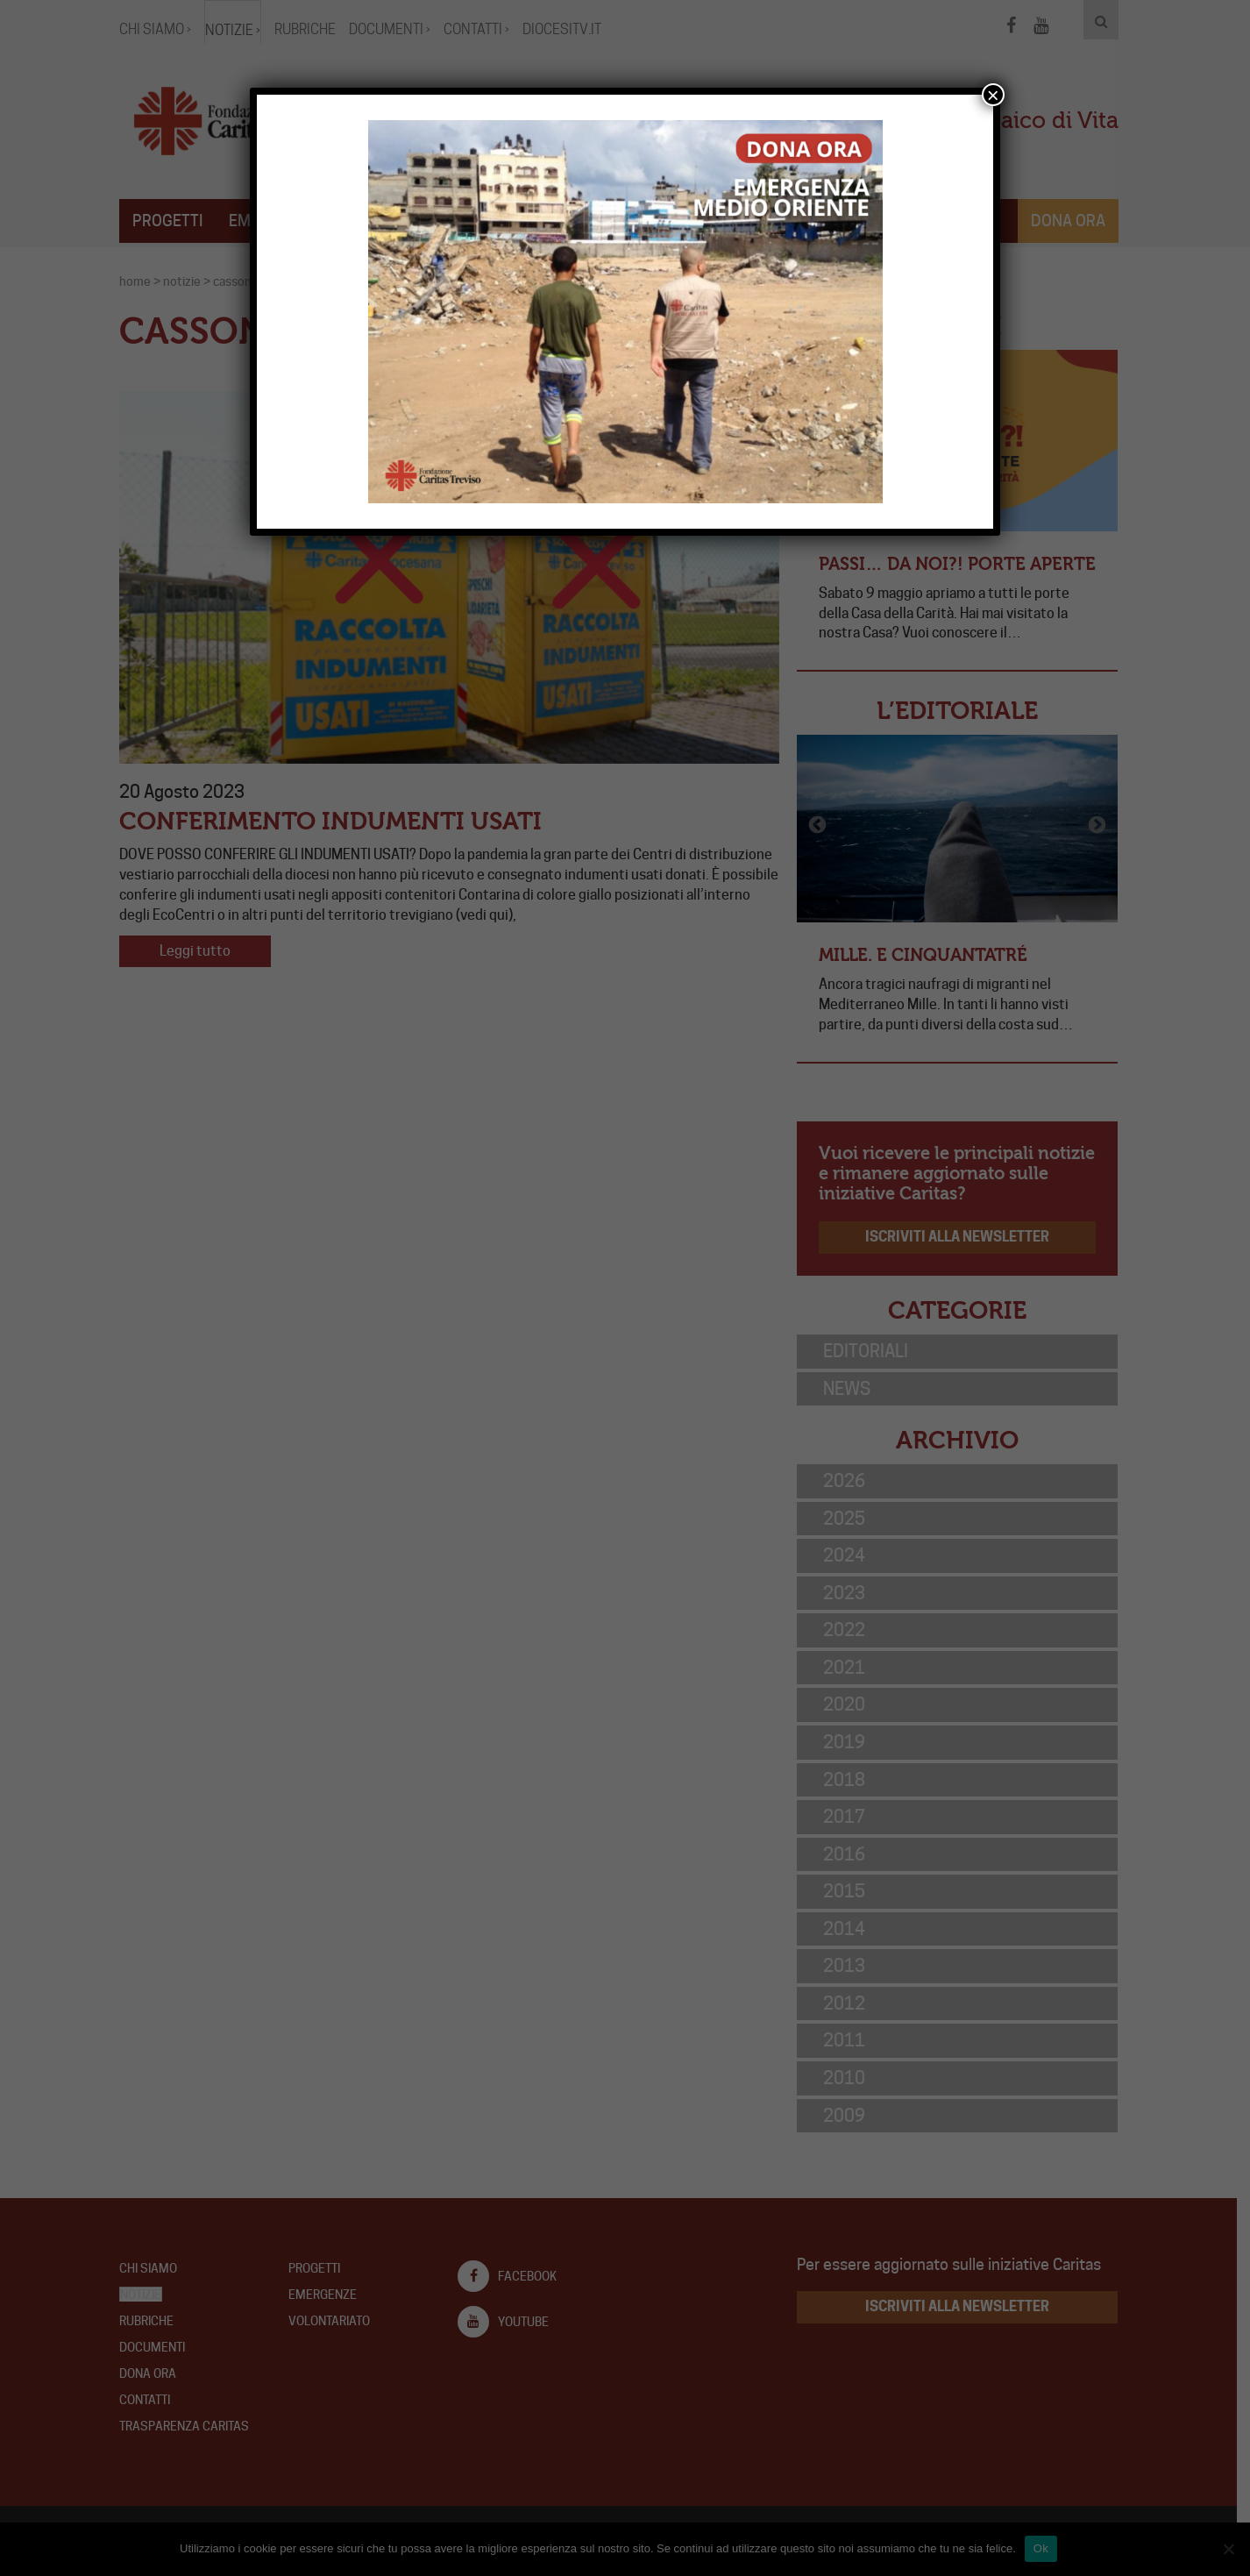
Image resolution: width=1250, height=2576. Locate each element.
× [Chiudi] (993, 94)
